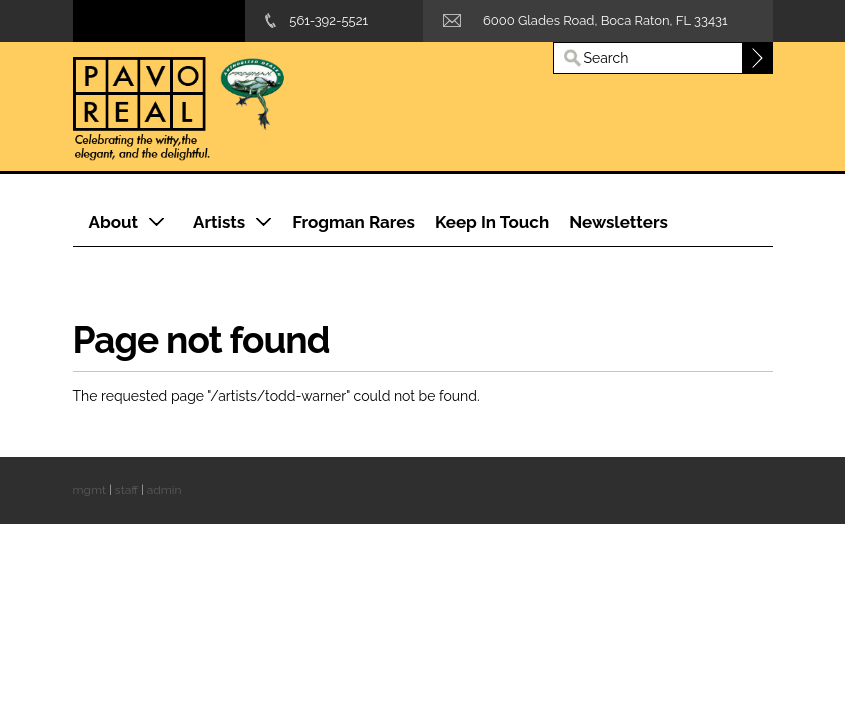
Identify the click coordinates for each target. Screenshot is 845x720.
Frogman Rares (353, 222)
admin (164, 490)
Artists (219, 222)
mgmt (89, 490)
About (114, 222)
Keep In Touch (492, 222)
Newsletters (618, 222)
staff (126, 490)
